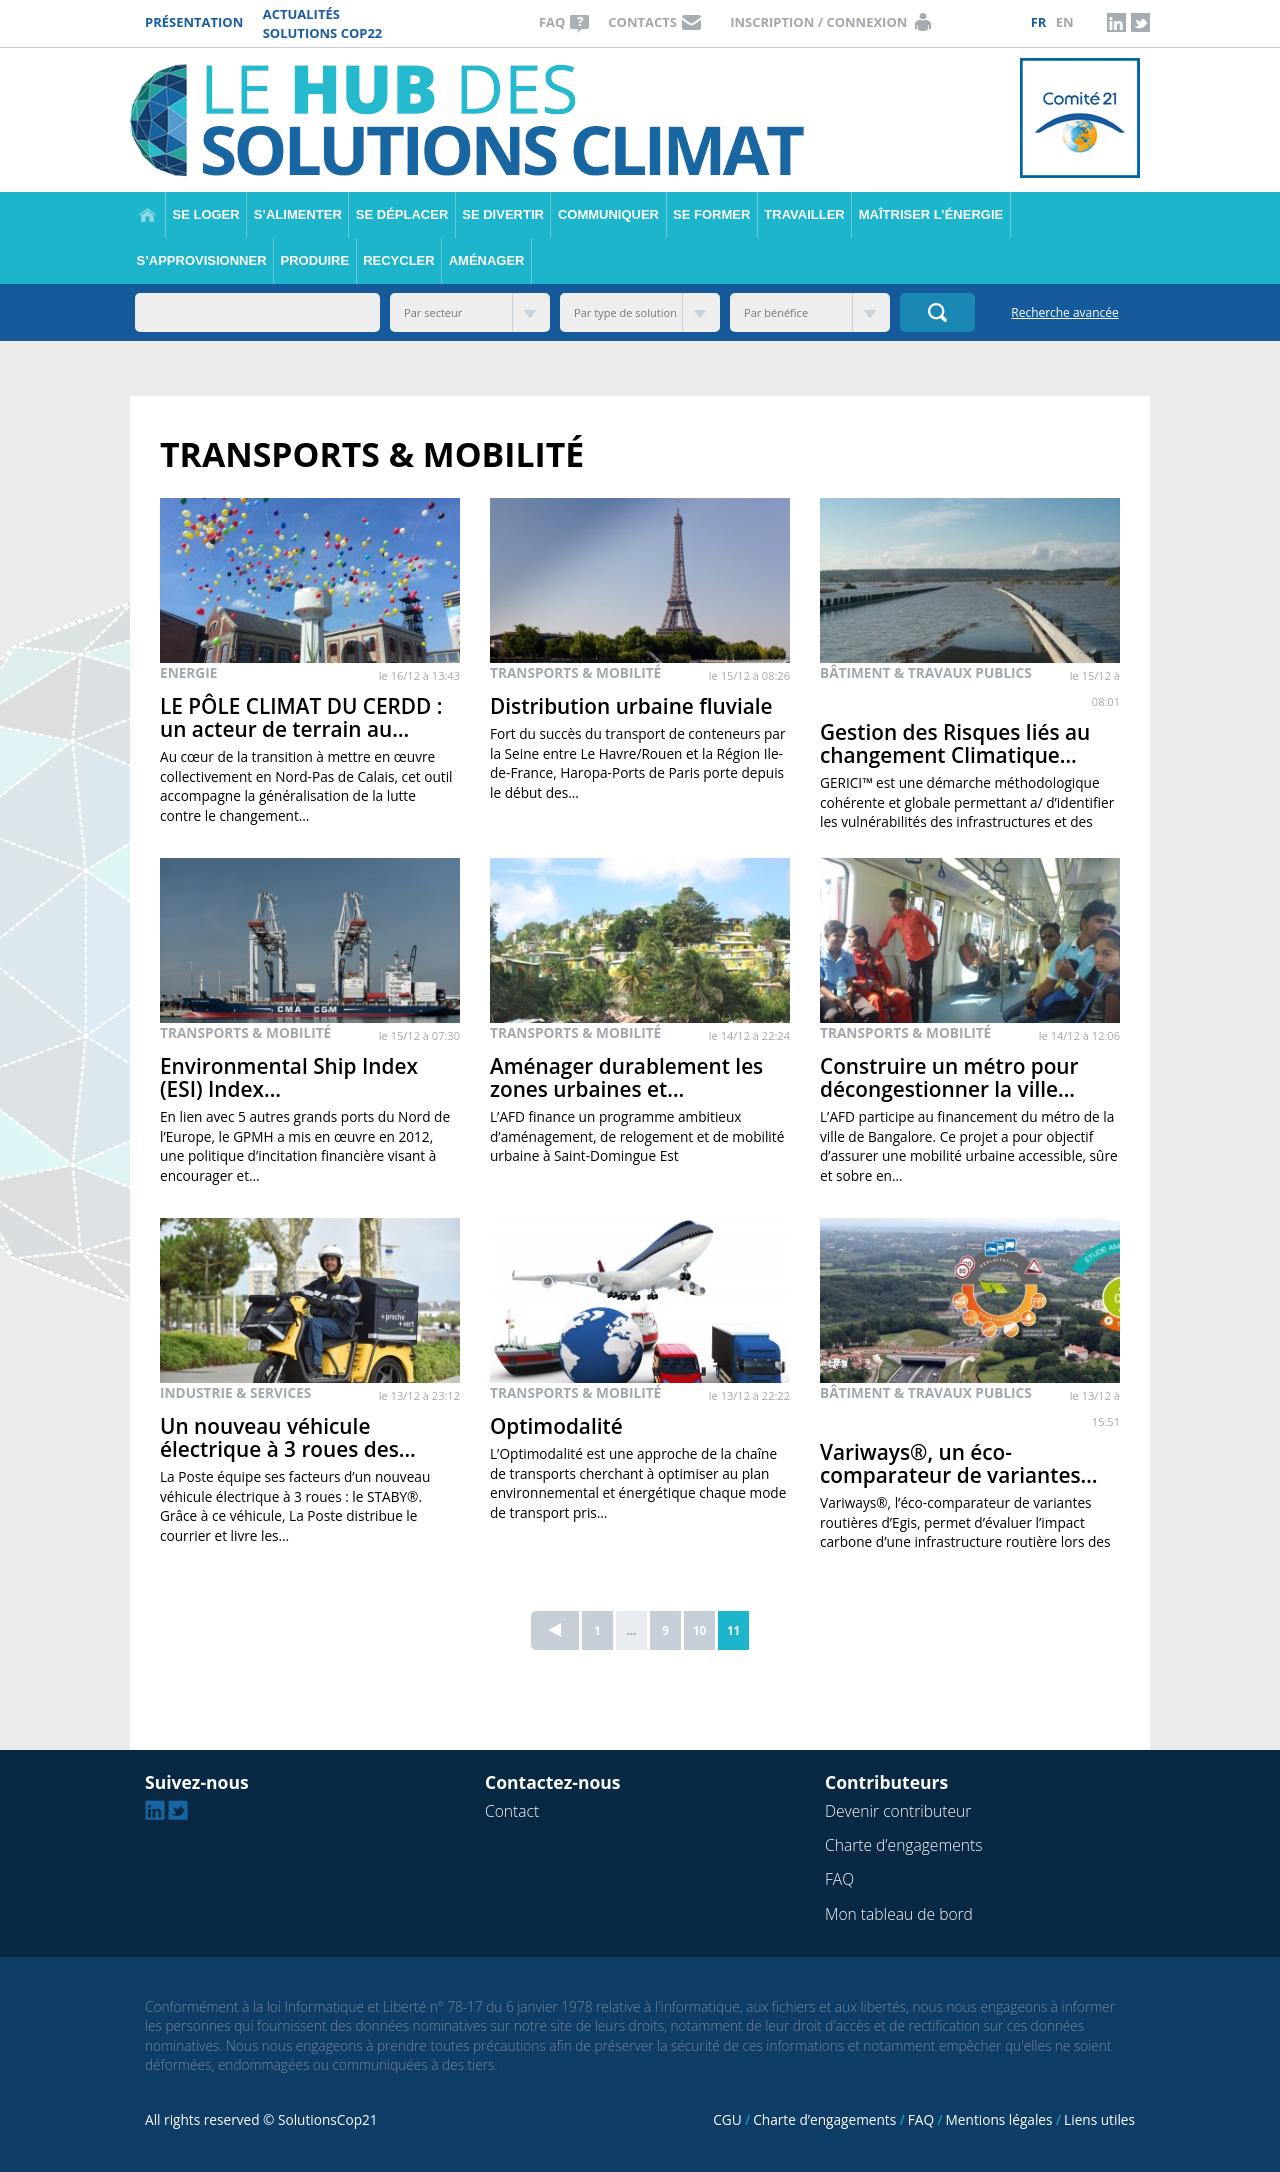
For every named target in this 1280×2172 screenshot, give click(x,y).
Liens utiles (1099, 2119)
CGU (727, 2119)
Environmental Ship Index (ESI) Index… (289, 1077)
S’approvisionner (202, 260)
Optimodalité (556, 1426)
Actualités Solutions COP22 (323, 23)
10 (699, 1630)
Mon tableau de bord (899, 1914)
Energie (188, 672)
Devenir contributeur (898, 1811)
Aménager (487, 260)
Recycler (399, 260)
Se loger (206, 214)
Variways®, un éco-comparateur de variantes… (959, 1463)
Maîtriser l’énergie (931, 214)
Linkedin (1117, 22)
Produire (315, 260)
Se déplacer (402, 214)
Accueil (147, 215)
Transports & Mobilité (575, 672)
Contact (512, 1811)
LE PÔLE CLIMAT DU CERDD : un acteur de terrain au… (301, 717)
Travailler (804, 214)
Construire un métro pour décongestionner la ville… (949, 1077)
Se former (711, 214)
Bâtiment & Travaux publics (926, 672)
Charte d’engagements (903, 1845)
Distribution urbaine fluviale (631, 706)
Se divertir (503, 214)
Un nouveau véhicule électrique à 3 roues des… (288, 1437)
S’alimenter (298, 214)
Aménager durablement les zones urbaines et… (626, 1077)
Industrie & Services (235, 1392)
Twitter (1140, 22)
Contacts (642, 22)
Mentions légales (999, 2119)
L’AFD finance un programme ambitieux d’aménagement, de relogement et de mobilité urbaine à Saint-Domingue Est (637, 1136)
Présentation (194, 22)
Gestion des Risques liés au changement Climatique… (955, 743)
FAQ (552, 22)
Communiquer (608, 214)
